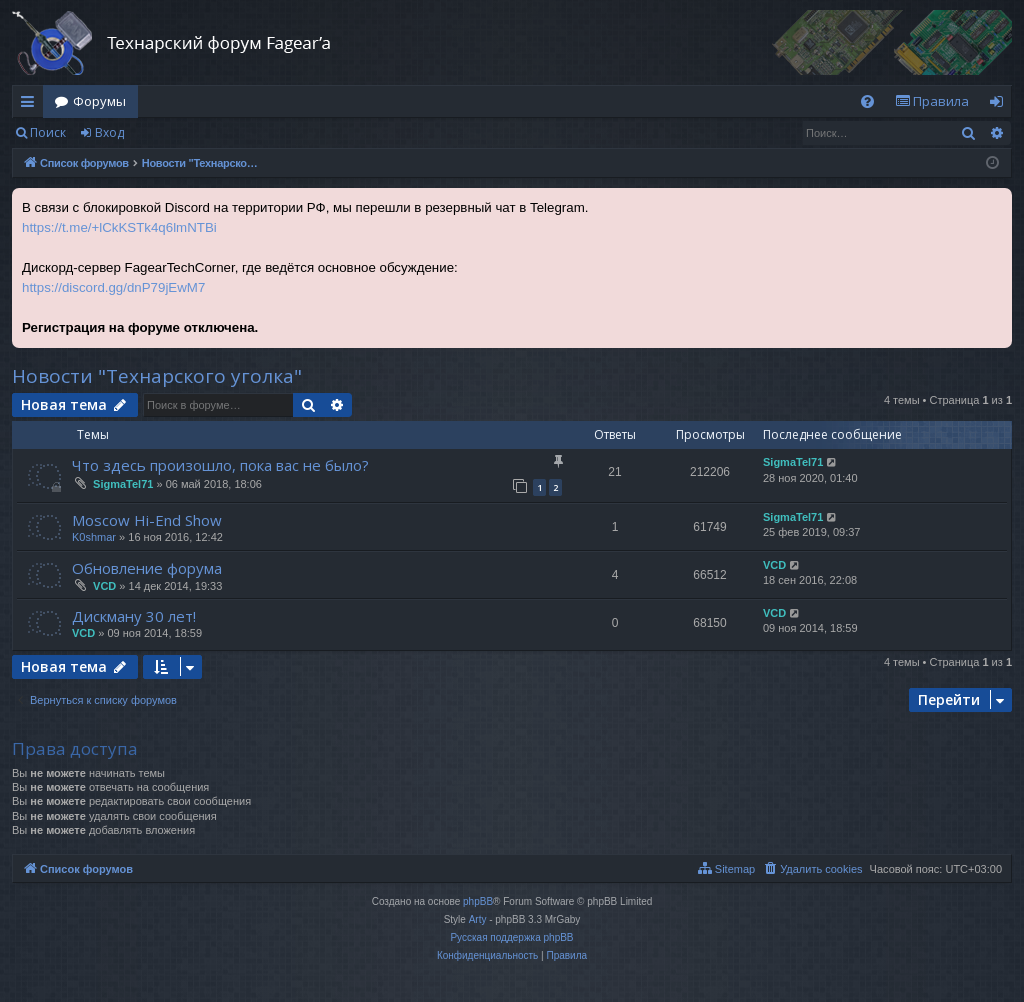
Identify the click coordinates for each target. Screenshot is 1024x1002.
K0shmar (94, 537)
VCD (104, 586)
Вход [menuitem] (1000, 105)
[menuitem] (867, 101)
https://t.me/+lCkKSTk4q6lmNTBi (119, 227)
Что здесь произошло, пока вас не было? (220, 465)
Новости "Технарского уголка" (157, 376)
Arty (478, 919)
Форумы (99, 101)
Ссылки (31, 105)
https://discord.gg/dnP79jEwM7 (113, 287)
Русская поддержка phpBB (511, 937)
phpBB (478, 901)
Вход (109, 132)
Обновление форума (147, 568)
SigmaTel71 (123, 484)
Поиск (48, 132)
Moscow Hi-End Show (147, 520)
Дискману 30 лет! (134, 616)
